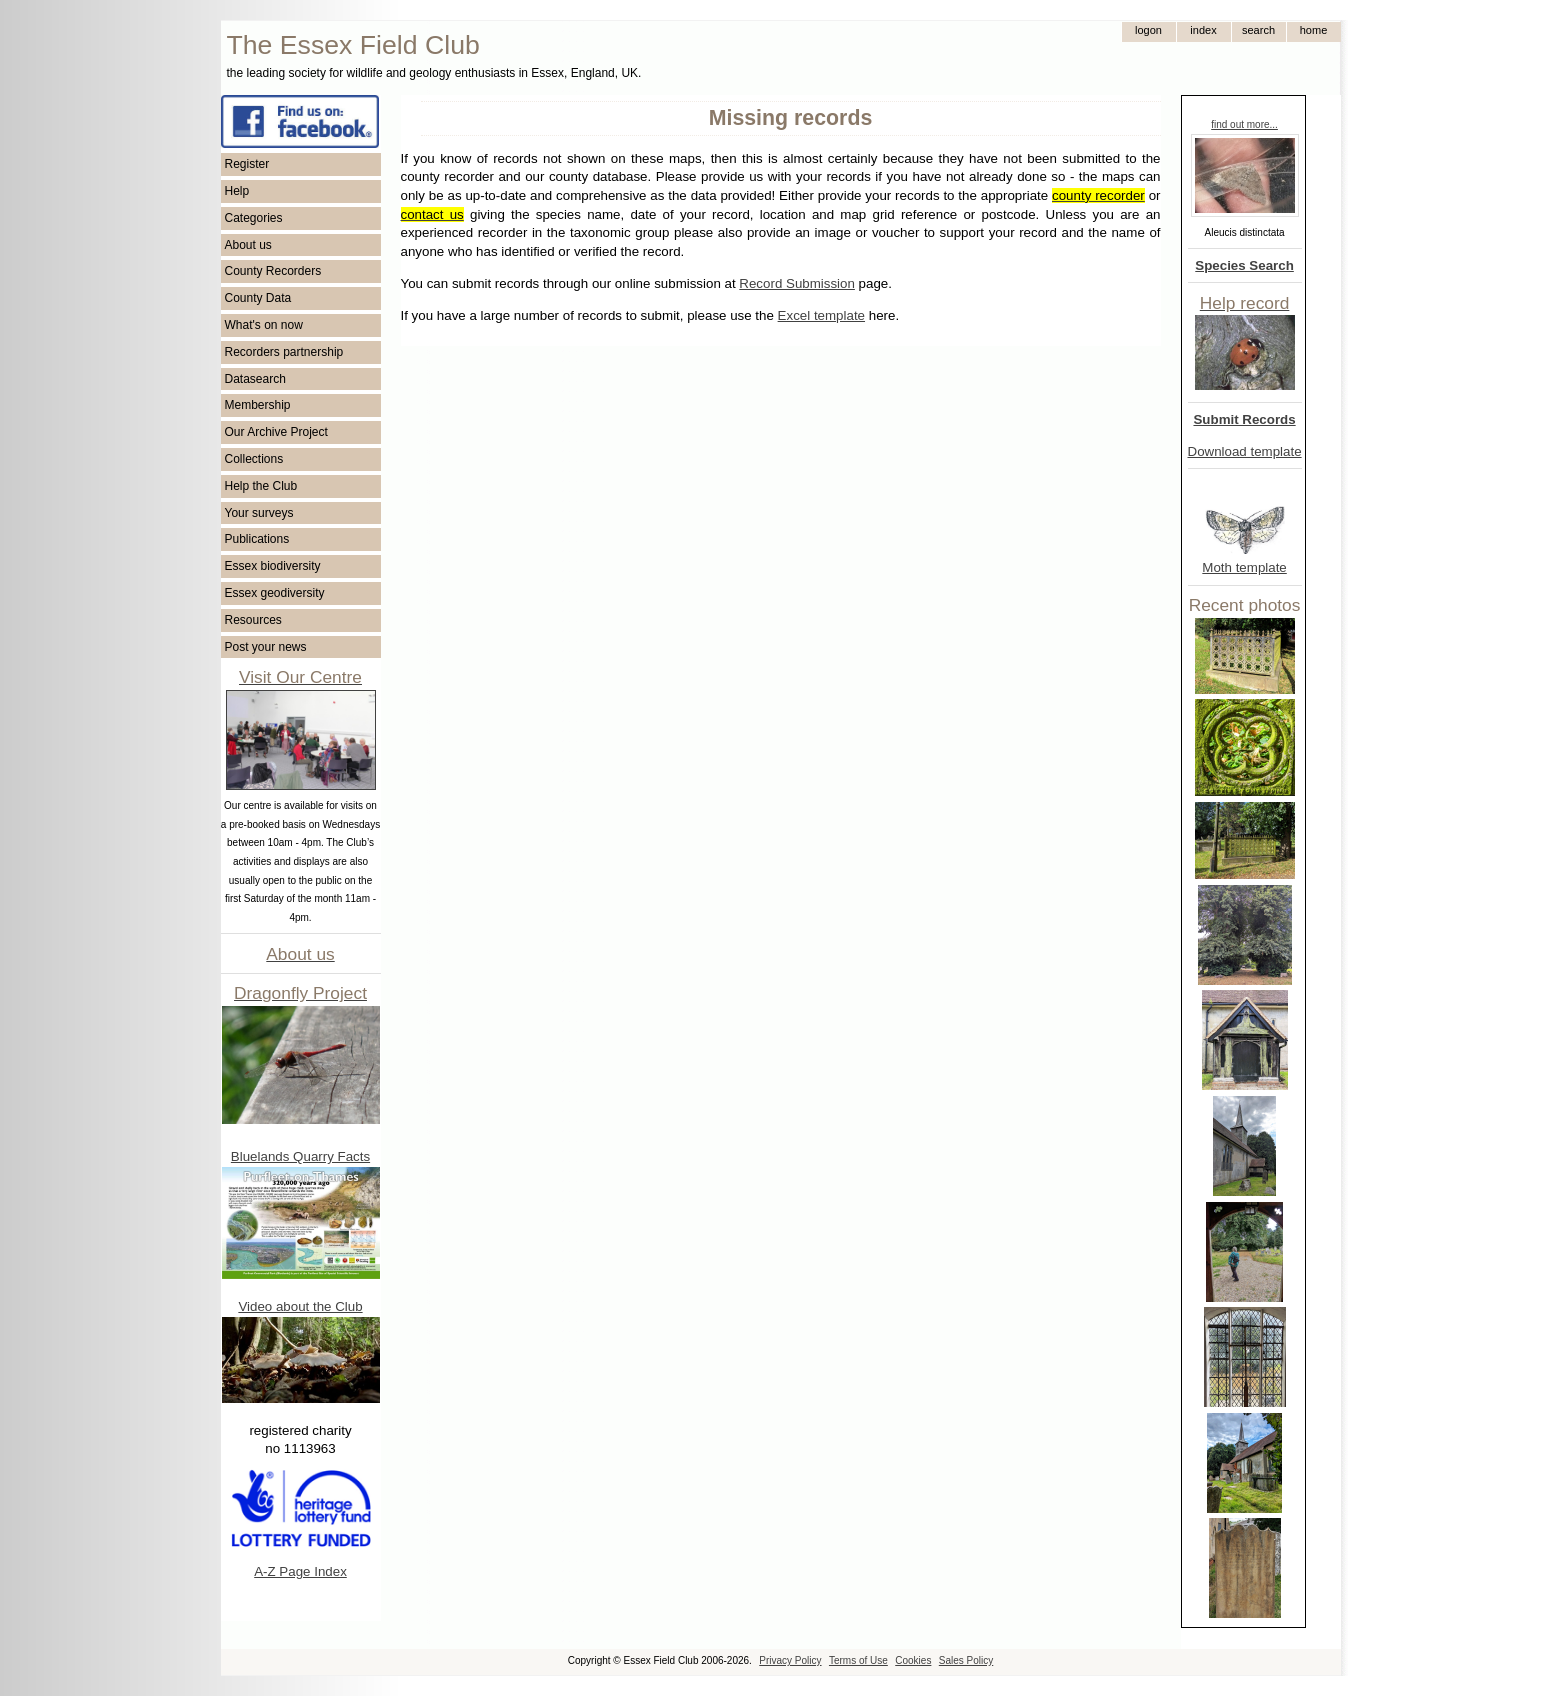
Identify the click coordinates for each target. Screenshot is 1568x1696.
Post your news (266, 647)
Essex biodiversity (273, 566)
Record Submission (797, 283)
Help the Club (261, 486)
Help (237, 191)
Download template (1245, 451)
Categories (254, 218)
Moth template (1244, 567)
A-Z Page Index (300, 1571)
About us (248, 245)
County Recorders (273, 271)
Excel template (821, 315)
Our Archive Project (276, 432)
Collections (254, 459)
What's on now (264, 325)
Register (247, 164)
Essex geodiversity (275, 593)
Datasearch (255, 379)
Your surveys (259, 513)
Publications (257, 539)
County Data (258, 298)
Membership (258, 405)
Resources (253, 620)
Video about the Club (300, 1306)
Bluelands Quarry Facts (300, 1156)
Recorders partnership (284, 352)
